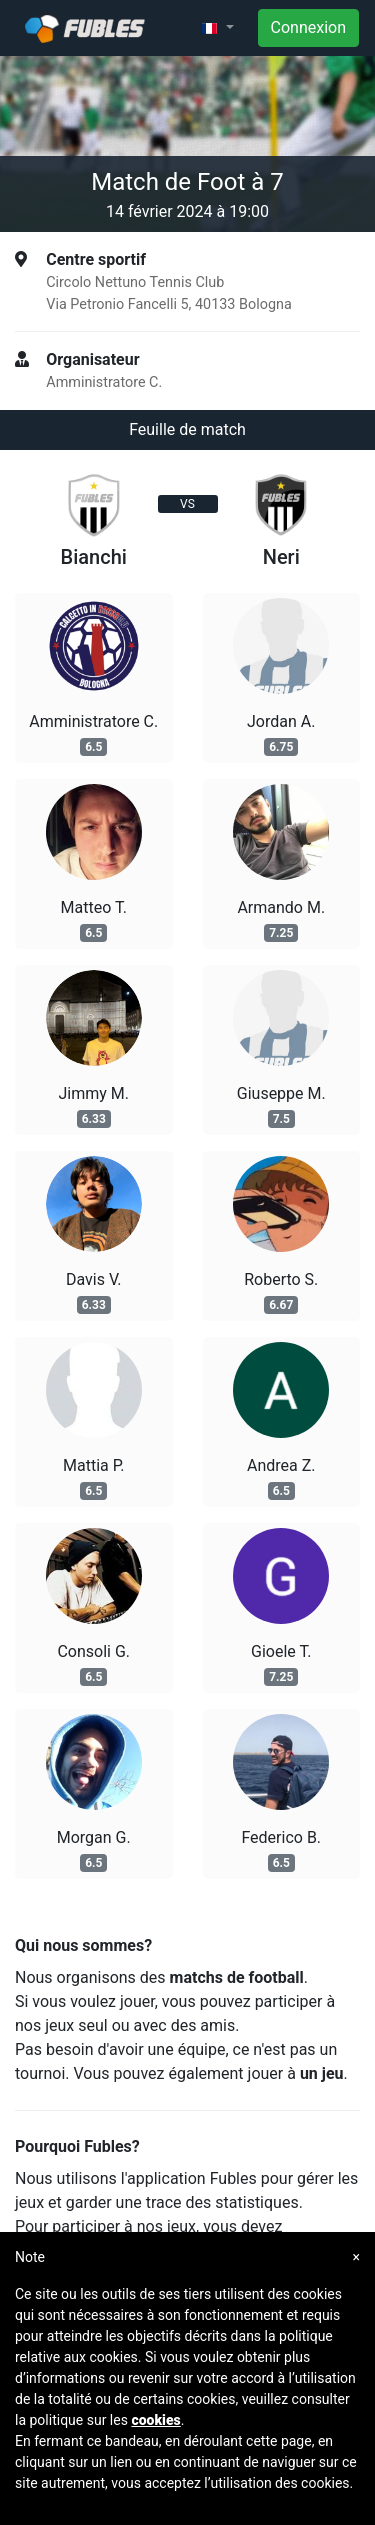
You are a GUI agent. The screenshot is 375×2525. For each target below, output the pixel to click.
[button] (217, 28)
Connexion (308, 27)
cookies (155, 2420)
